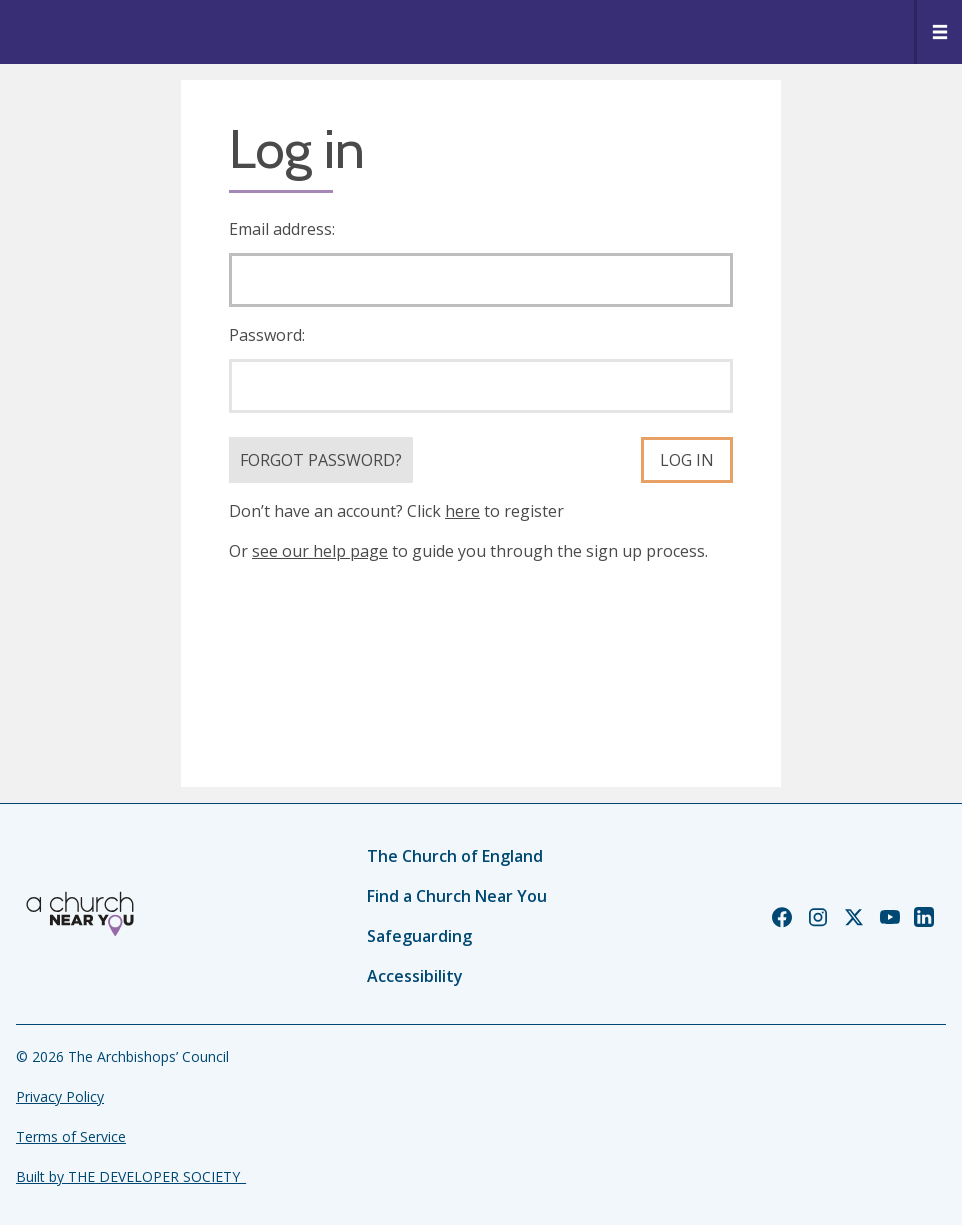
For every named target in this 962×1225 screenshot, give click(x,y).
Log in (687, 460)
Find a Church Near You (457, 896)
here (462, 511)
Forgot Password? (321, 460)
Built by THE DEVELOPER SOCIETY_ (131, 1176)
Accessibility (415, 976)
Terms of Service (71, 1136)
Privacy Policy (60, 1096)
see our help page (320, 551)
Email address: (282, 229)
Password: (267, 335)
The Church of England (455, 856)
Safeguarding (419, 936)
